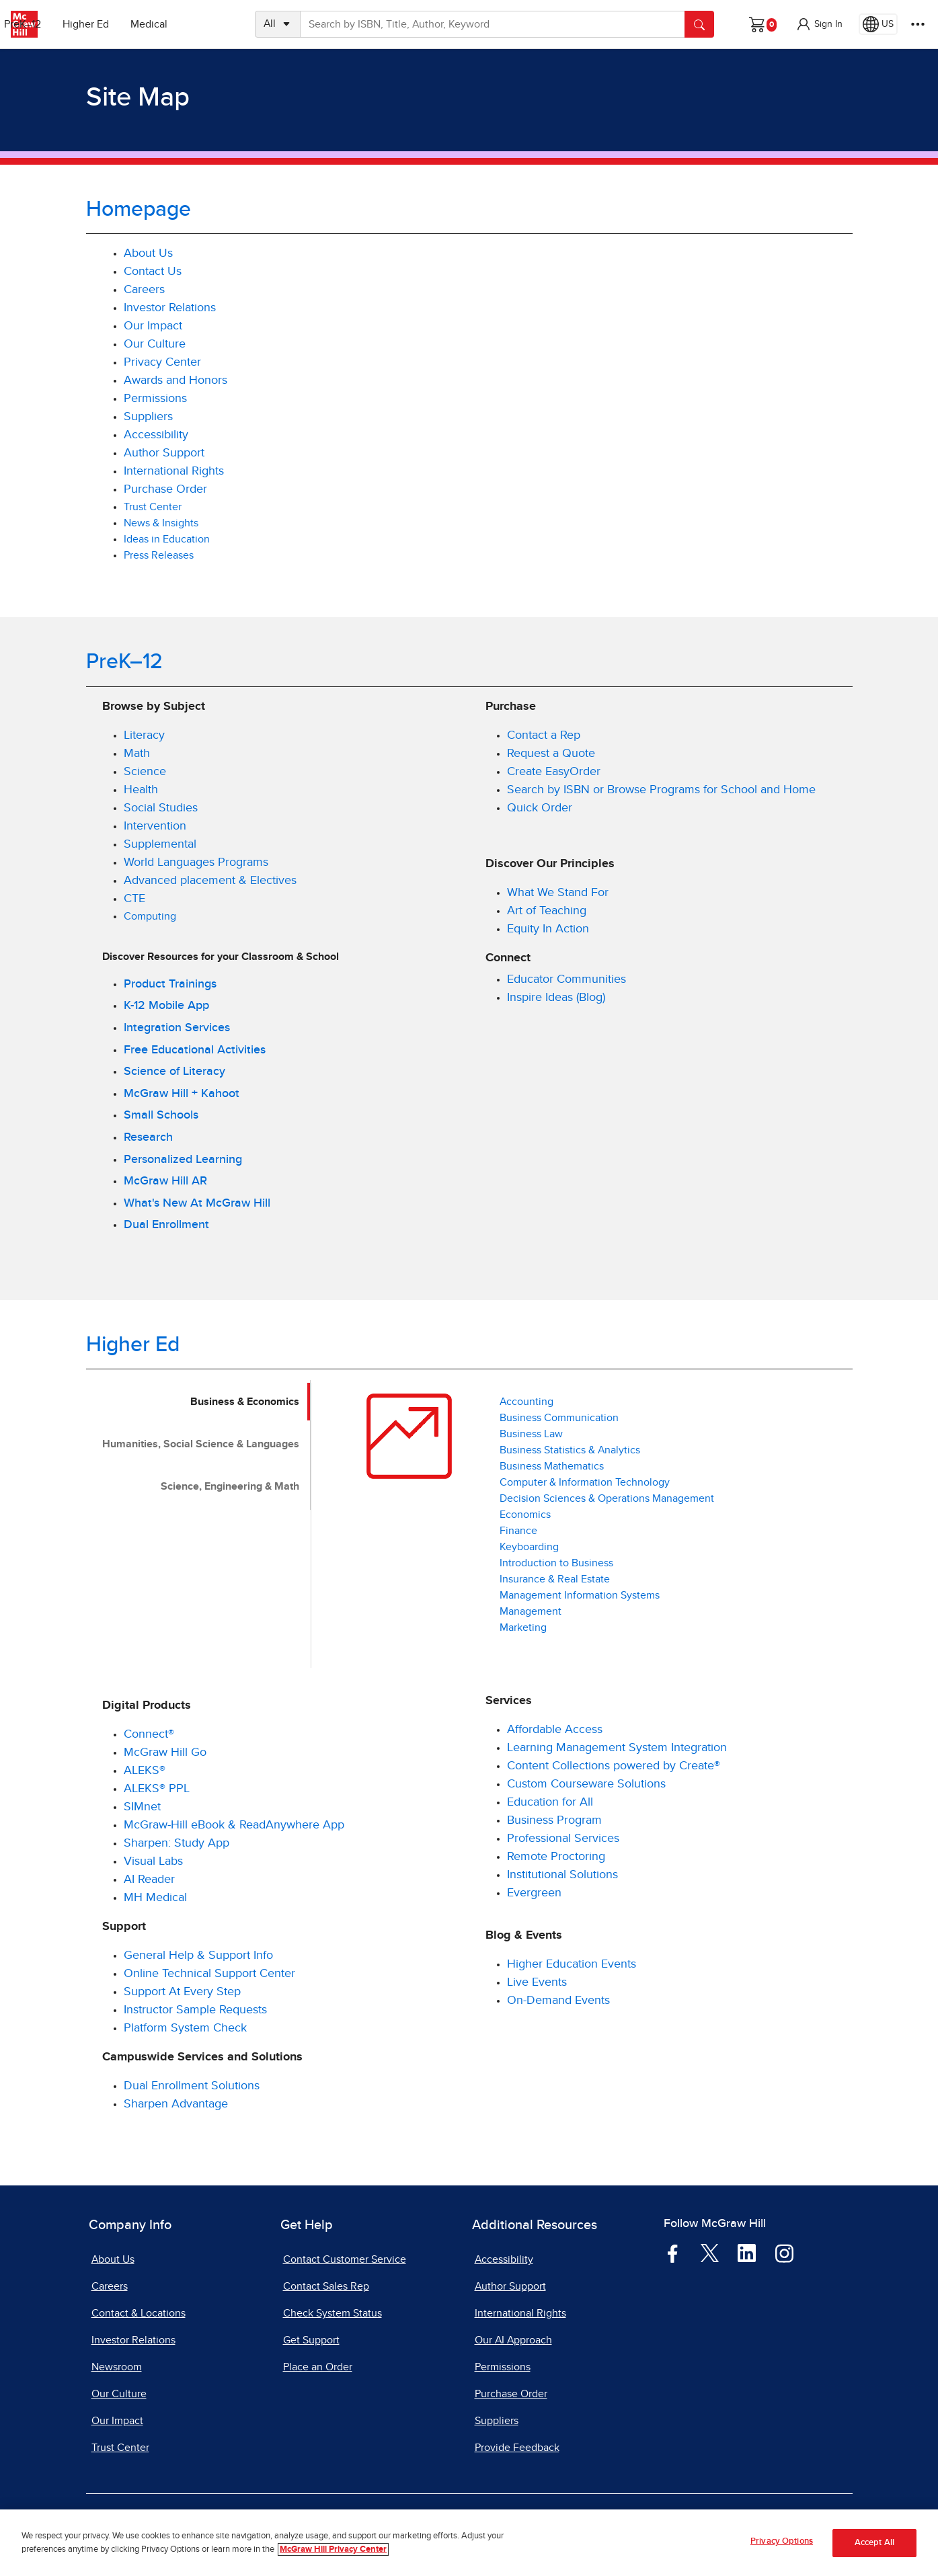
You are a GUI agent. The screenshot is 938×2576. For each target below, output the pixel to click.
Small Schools (161, 1115)
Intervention (155, 826)
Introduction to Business (556, 1563)
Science (145, 772)
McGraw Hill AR (165, 1181)
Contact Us (153, 272)
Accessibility (156, 435)
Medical (198, 24)
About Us (148, 253)
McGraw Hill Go (165, 1752)
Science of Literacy (174, 1071)
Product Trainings (170, 984)
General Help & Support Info (198, 1955)
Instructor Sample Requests (195, 2010)
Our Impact (153, 326)
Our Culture (155, 344)
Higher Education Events (571, 1964)
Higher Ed (135, 24)
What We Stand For (558, 893)
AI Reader (149, 1880)
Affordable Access (554, 1730)
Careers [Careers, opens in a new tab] (144, 290)
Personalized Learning (183, 1160)
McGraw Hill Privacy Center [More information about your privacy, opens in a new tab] (333, 2549)
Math (137, 754)
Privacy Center (162, 362)
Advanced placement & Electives (210, 881)
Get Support (311, 2340)
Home (799, 790)
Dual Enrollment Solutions (192, 2086)
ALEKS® (144, 1771)
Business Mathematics (552, 1466)
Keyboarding (529, 1546)
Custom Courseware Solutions (586, 1784)
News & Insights (161, 523)
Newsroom (116, 2367)
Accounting (526, 1401)
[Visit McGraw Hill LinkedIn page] (747, 2252)
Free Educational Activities (195, 1050)
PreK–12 (72, 24)
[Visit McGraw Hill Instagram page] (784, 2252)
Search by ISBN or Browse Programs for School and (645, 790)
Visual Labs (153, 1861)
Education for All (550, 1802)
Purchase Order (165, 489)
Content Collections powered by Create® (613, 1766)
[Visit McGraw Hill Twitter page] (710, 2252)
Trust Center (154, 506)
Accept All (874, 2542)
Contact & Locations (138, 2313)
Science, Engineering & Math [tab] (230, 1486)
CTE (134, 899)
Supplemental (160, 844)
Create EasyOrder (553, 772)
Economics (525, 1514)
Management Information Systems (580, 1595)
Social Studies (161, 808)
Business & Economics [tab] (244, 1401)
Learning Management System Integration (617, 1748)
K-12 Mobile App (166, 1006)
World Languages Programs (196, 862)
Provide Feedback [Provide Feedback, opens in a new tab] (517, 2447)
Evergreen (534, 1893)
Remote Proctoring (556, 1857)
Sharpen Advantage (176, 2104)
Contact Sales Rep (326, 2286)
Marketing (523, 1627)
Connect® (149, 1734)
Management (530, 1611)
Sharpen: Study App (176, 1843)
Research (148, 1137)
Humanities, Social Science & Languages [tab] (200, 1444)
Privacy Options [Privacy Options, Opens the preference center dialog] (781, 2541)
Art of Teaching (546, 911)
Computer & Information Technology (585, 1482)
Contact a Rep (543, 735)
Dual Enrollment (166, 1225)
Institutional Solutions (562, 1875)
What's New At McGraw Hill (197, 1203)
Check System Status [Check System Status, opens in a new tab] (332, 2313)
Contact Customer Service (344, 2259)
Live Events (537, 1982)
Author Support (164, 453)
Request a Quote (551, 754)
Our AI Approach (513, 2340)
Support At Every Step (182, 1992)
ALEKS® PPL (157, 1789)
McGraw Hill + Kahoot (181, 1094)
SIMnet (142, 1807)
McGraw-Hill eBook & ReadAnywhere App (234, 1825)
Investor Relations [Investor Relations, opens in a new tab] (170, 308)
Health (141, 790)
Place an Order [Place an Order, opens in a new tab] (317, 2367)
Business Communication (559, 1417)
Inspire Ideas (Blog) (556, 998)
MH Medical (155, 1898)
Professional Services (563, 1839)
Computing (150, 916)
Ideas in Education (167, 539)
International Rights (174, 471)
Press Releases (159, 555)
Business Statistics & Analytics (570, 1450)
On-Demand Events (558, 2001)
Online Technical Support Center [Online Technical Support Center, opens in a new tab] (209, 1974)
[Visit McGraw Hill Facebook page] (673, 2252)
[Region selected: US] (878, 24)
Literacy (144, 735)
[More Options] (917, 24)
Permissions (155, 399)
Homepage (138, 209)
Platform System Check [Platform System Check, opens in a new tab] (185, 2028)
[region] (469, 2542)
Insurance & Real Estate (555, 1579)
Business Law (531, 1433)
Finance (518, 1530)
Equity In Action (548, 929)
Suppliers (148, 417)
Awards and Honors (175, 380)
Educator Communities (566, 979)
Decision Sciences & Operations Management (607, 1498)
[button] (819, 24)
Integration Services (177, 1028)
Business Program (554, 1820)
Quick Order (539, 808)
